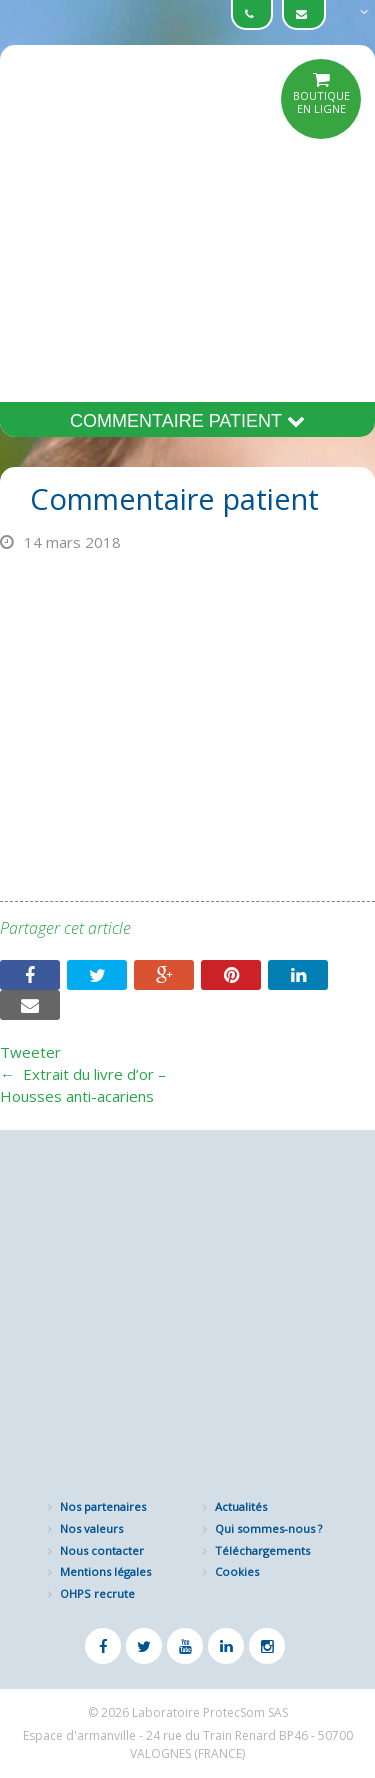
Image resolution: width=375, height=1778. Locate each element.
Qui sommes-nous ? (268, 1528)
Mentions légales (105, 1571)
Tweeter (30, 1052)
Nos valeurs (91, 1528)
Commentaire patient (187, 421)
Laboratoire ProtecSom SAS (210, 1712)
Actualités (241, 1506)
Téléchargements (262, 1550)
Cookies (237, 1571)
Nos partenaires (103, 1506)
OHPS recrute (97, 1593)
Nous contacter (102, 1550)
